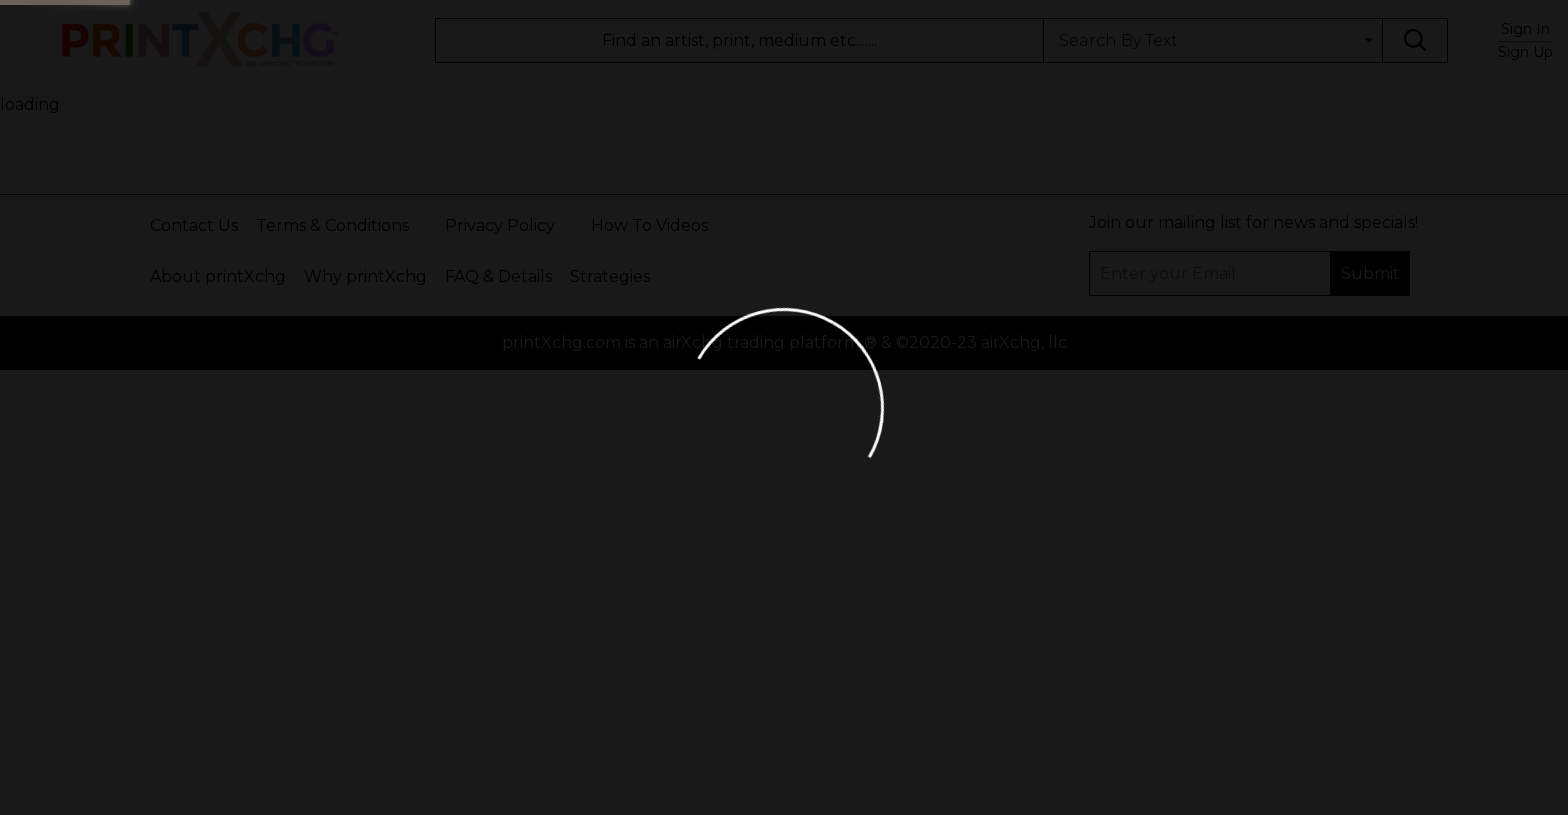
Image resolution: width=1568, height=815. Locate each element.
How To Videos (649, 225)
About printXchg (218, 276)
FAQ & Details (498, 276)
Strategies (610, 276)
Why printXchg (365, 276)
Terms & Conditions (332, 225)
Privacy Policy (500, 225)
